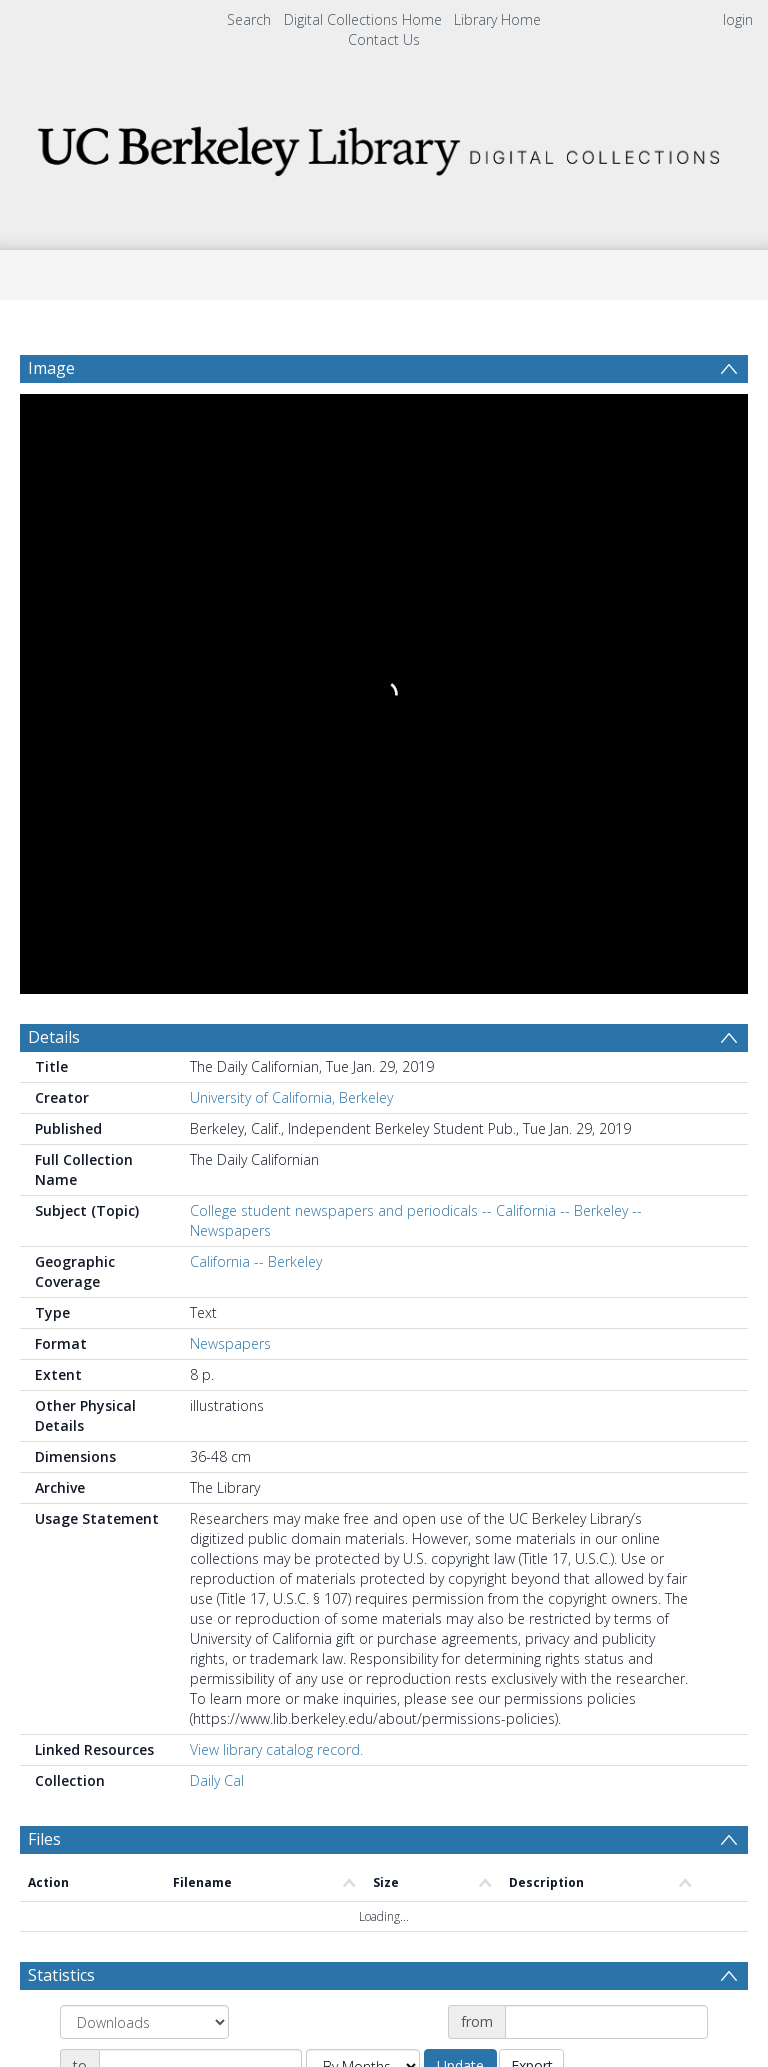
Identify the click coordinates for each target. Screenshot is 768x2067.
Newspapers (230, 732)
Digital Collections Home (363, 19)
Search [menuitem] (249, 19)
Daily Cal (217, 1169)
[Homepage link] (383, 145)
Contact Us (384, 39)
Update (460, 1454)
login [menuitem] (738, 19)
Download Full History (667, 1810)
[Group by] (144, 1411)
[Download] (141, 1899)
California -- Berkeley (256, 650)
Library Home (497, 19)
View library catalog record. (276, 1138)
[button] (385, 1899)
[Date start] (606, 1411)
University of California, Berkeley (291, 486)
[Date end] (200, 1455)
